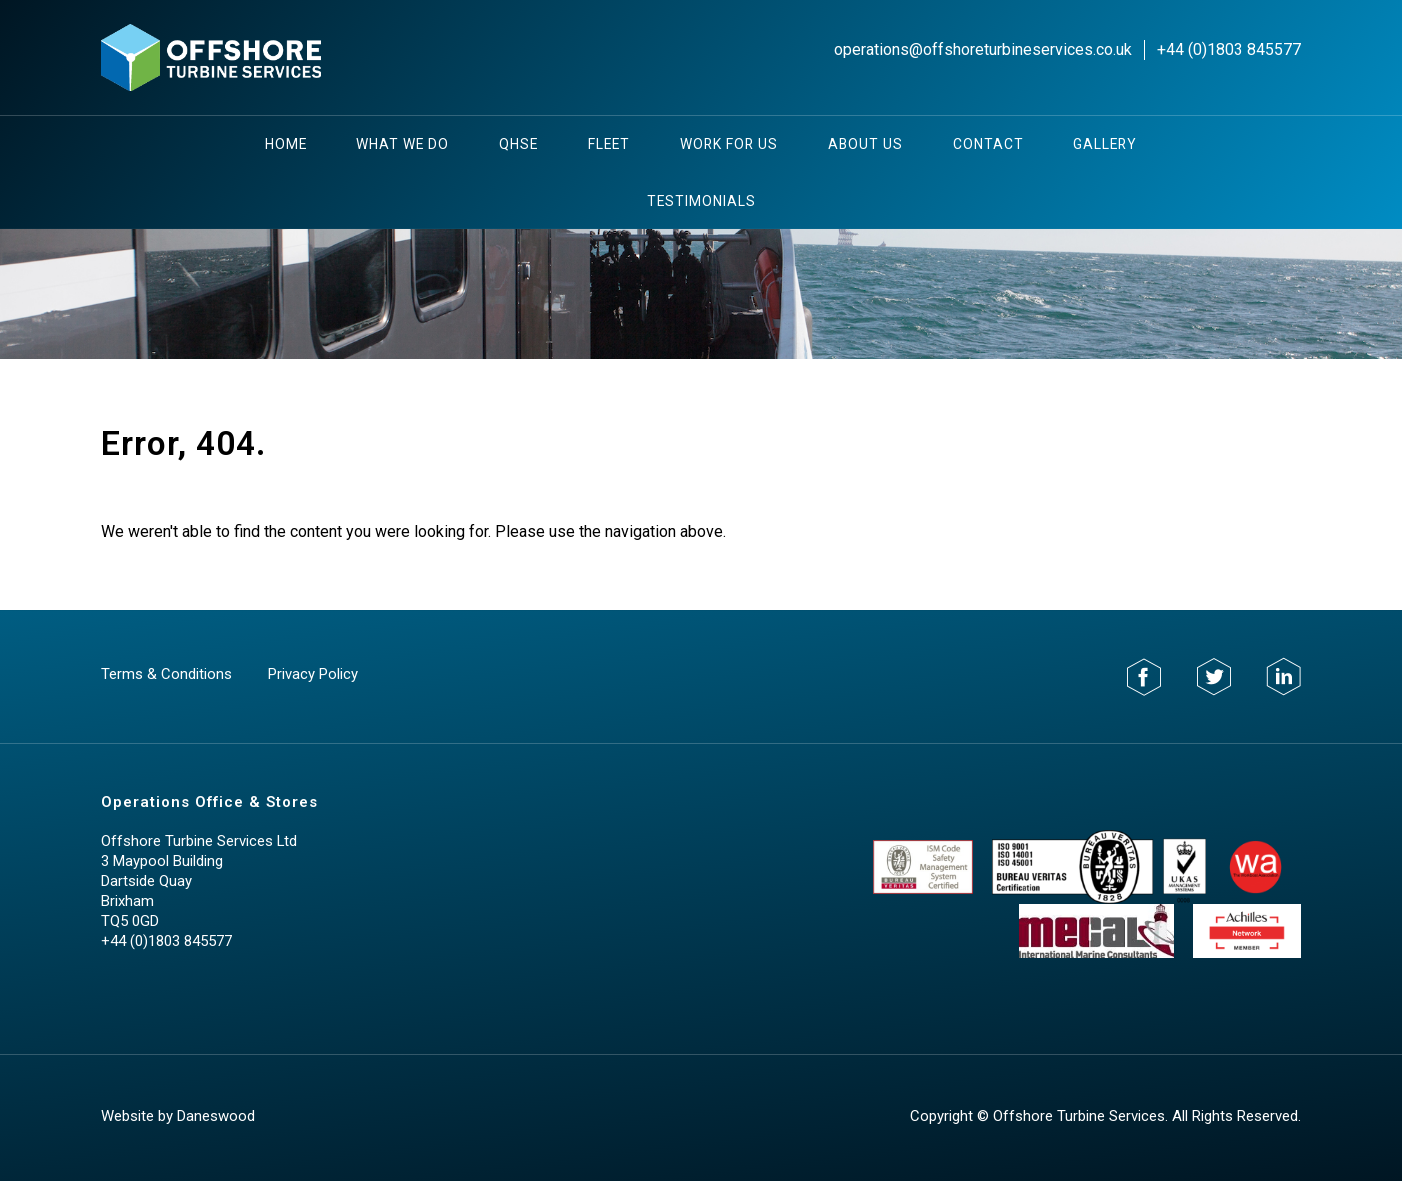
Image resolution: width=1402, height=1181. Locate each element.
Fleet (609, 144)
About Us (865, 144)
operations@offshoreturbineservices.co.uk (983, 49)
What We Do (402, 144)
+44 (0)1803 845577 (1229, 49)
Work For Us (729, 144)
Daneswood (216, 1116)
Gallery (1105, 144)
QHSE (518, 144)
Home (286, 144)
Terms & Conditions (166, 674)
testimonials (701, 201)
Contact (988, 144)
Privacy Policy (313, 674)
